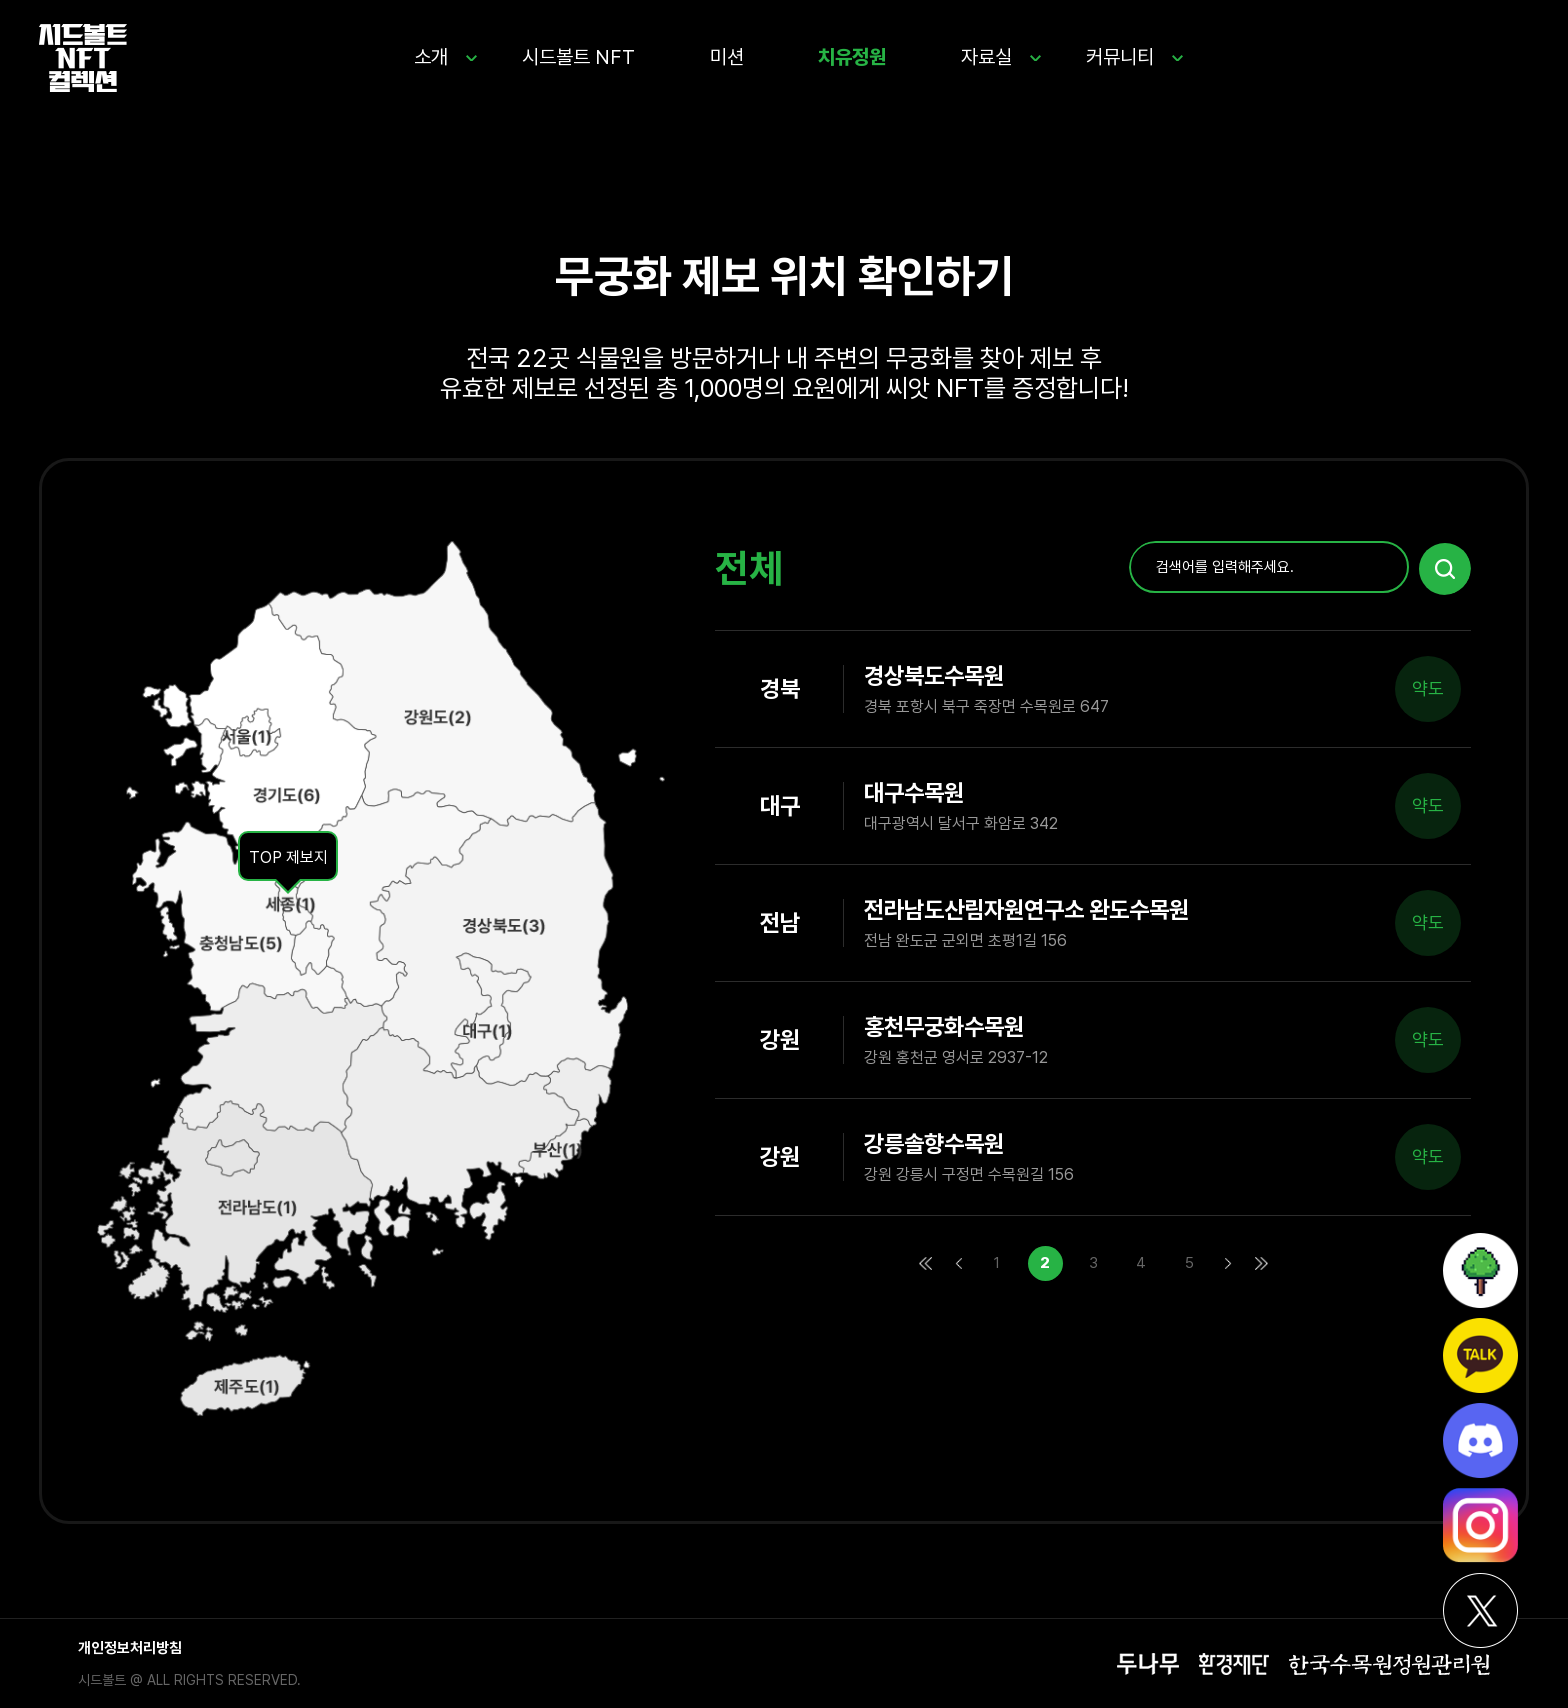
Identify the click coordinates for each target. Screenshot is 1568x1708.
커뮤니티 (1120, 57)
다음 (1228, 1263)
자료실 (986, 57)
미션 (727, 57)
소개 (431, 57)
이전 (958, 1263)
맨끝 (1261, 1263)
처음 (925, 1263)
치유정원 (852, 57)
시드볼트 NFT (578, 57)
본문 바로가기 (0, 0)
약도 (1428, 688)
